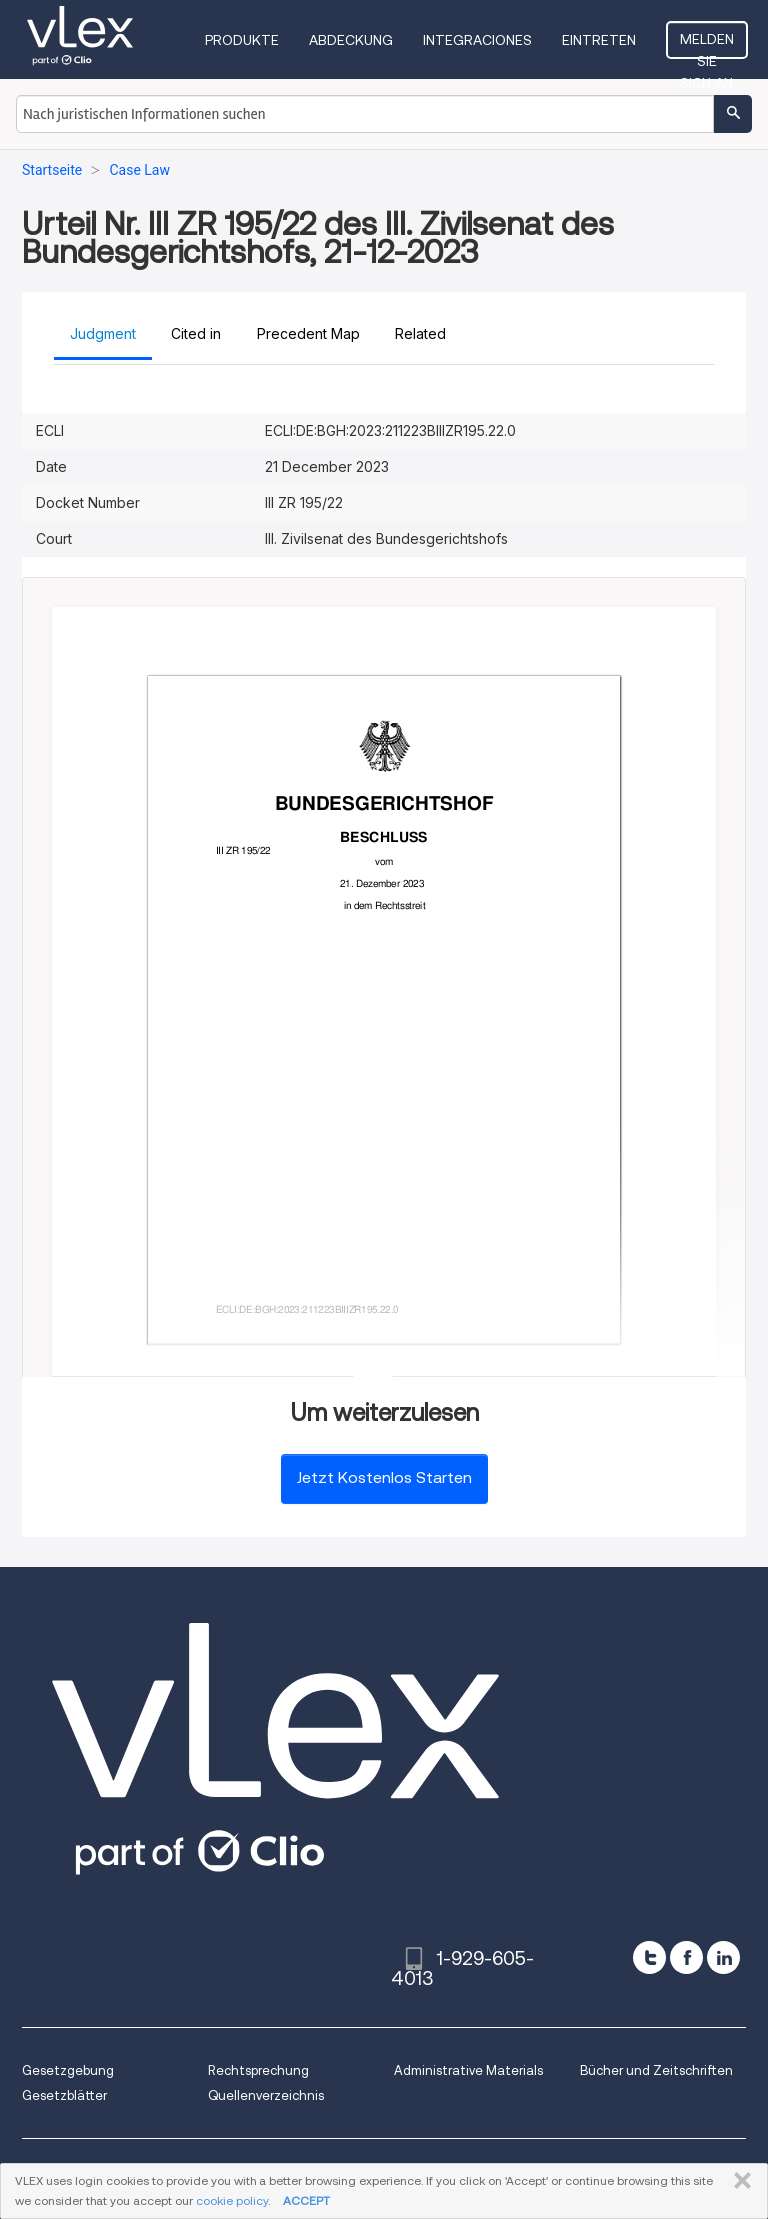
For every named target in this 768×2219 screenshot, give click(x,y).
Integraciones (477, 40)
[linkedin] (723, 1957)
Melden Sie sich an (707, 45)
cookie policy (232, 2200)
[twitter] (649, 1957)
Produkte (242, 40)
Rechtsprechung (258, 2070)
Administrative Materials (468, 2070)
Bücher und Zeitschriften (656, 2070)
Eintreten (599, 40)
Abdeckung (351, 40)
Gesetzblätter (64, 2095)
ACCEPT (306, 2200)
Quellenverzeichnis (266, 2095)
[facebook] (686, 1957)
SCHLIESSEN (738, 2181)
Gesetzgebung (68, 2070)
